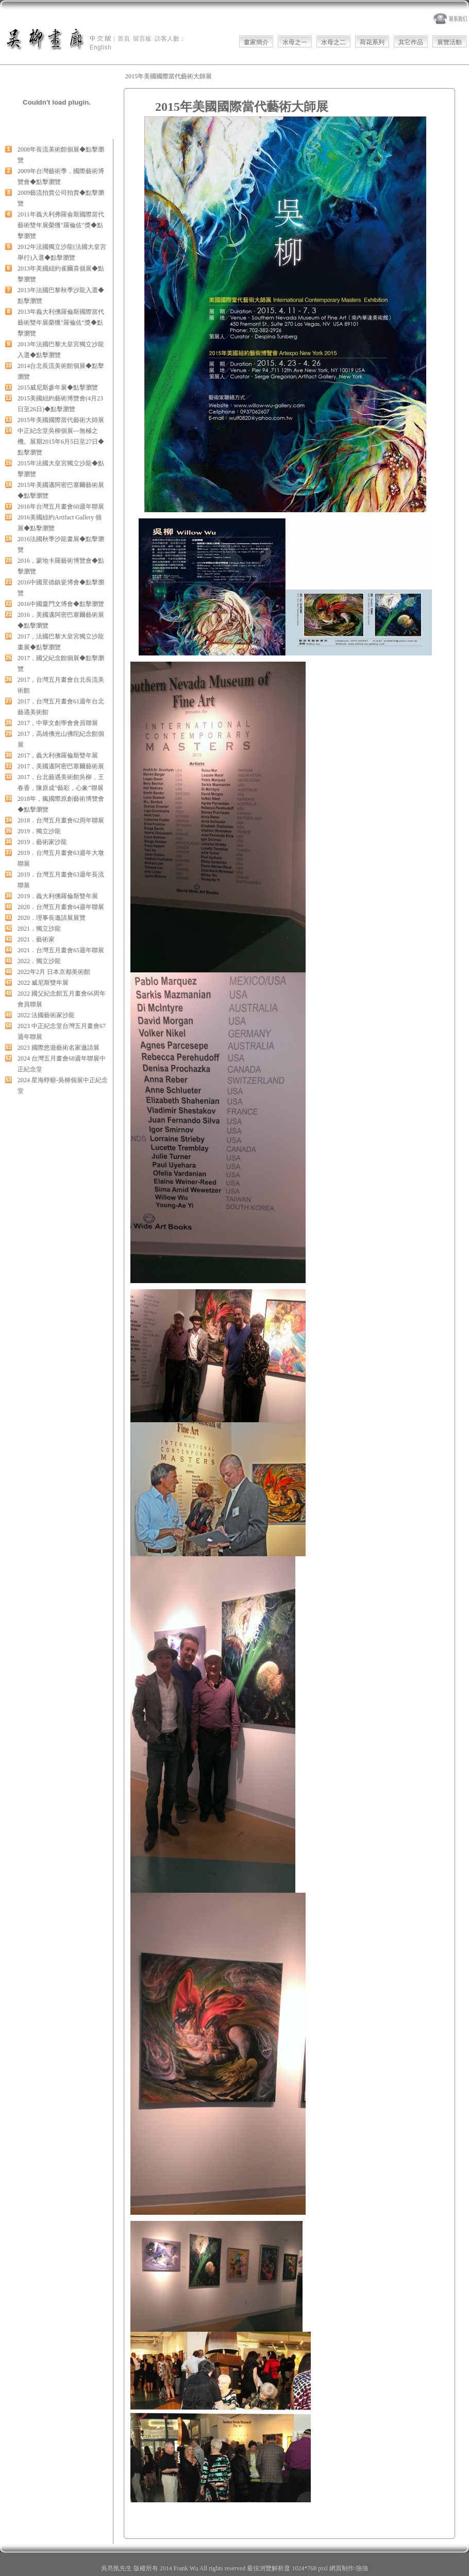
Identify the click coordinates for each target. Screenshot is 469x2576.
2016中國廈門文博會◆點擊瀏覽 (61, 604)
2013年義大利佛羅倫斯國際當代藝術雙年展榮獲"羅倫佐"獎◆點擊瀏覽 (61, 322)
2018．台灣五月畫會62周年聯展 (61, 820)
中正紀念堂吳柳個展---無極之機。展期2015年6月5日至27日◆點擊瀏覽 (61, 441)
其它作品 (410, 42)
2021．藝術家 (36, 939)
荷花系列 (372, 42)
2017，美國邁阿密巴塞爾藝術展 (61, 766)
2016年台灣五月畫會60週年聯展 (61, 506)
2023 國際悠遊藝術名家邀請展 (58, 1047)
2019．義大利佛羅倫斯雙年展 (58, 896)
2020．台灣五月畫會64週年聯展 (61, 907)
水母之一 (294, 42)
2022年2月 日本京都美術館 (54, 971)
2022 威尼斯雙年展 (43, 982)
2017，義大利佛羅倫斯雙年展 (58, 755)
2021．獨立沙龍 (39, 928)
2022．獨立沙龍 (39, 961)
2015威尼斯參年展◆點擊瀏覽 (58, 387)
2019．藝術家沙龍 (42, 842)
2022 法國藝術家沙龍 (46, 1015)
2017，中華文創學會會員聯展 (58, 723)
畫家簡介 (256, 42)
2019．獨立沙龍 (39, 831)
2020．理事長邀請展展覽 (52, 917)
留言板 (142, 38)
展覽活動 (449, 42)
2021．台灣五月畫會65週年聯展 (61, 950)
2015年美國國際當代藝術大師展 (61, 420)
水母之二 (333, 42)
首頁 (124, 38)
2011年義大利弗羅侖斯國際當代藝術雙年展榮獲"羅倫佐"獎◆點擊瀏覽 (61, 225)
